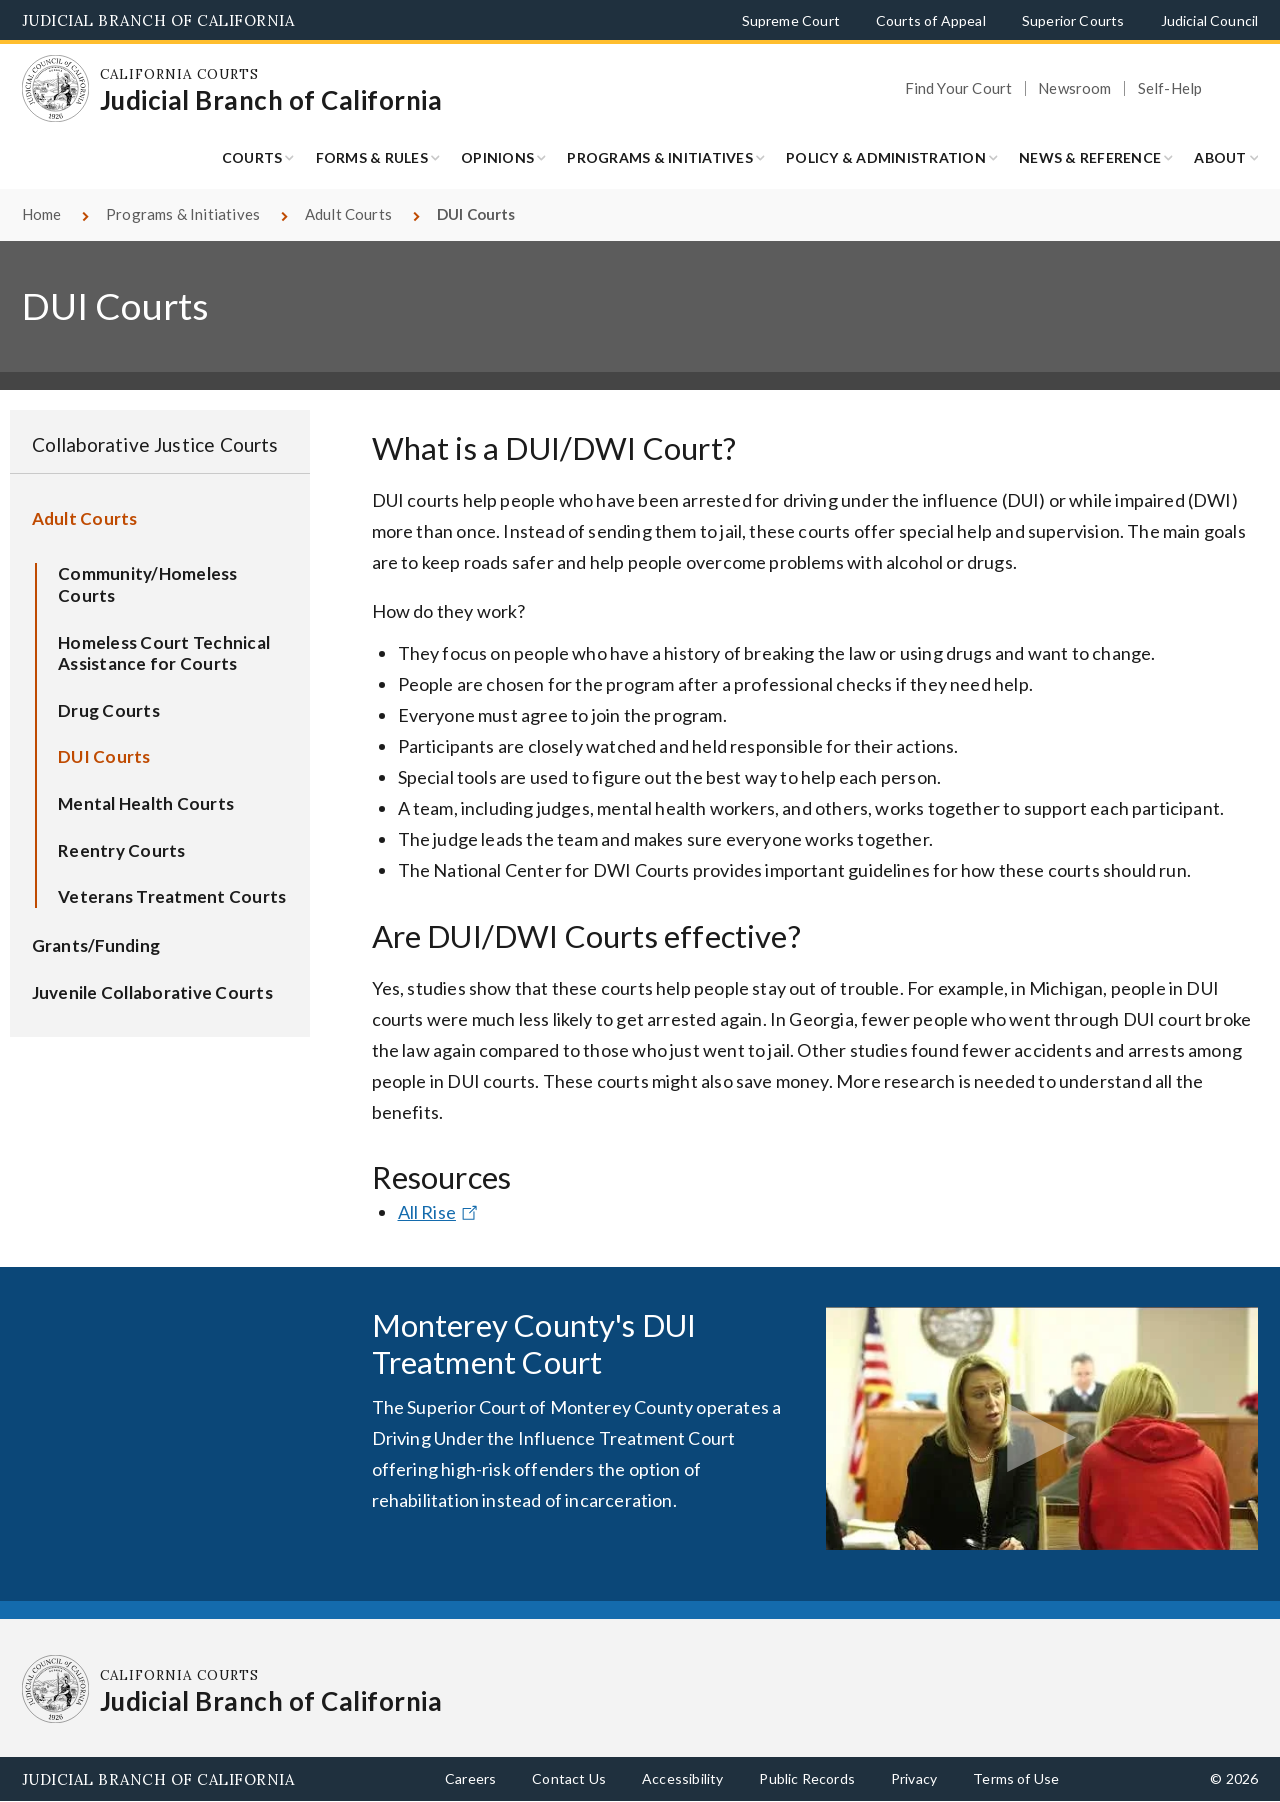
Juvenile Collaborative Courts (152, 992)
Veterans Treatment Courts (172, 896)
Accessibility (682, 1778)
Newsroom (1074, 88)
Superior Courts (1073, 20)
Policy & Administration (886, 157)
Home (42, 214)
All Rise (440, 1212)
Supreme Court (791, 20)
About (1220, 157)
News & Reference (1090, 157)
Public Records (807, 1778)
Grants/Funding (96, 945)
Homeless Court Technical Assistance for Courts (164, 653)
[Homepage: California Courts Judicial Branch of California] (56, 89)
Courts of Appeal (931, 20)
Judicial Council (1210, 20)
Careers (470, 1778)
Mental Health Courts (146, 803)
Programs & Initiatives (660, 157)
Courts (252, 157)
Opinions (497, 157)
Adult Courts (348, 214)
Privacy (914, 1778)
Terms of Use (1016, 1778)
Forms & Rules (372, 157)
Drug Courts (109, 710)
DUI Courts (104, 756)
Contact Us (569, 1778)
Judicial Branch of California (158, 20)
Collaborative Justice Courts (155, 444)
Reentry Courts (122, 850)
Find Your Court (959, 88)
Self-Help (1170, 88)
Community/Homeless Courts (148, 584)
